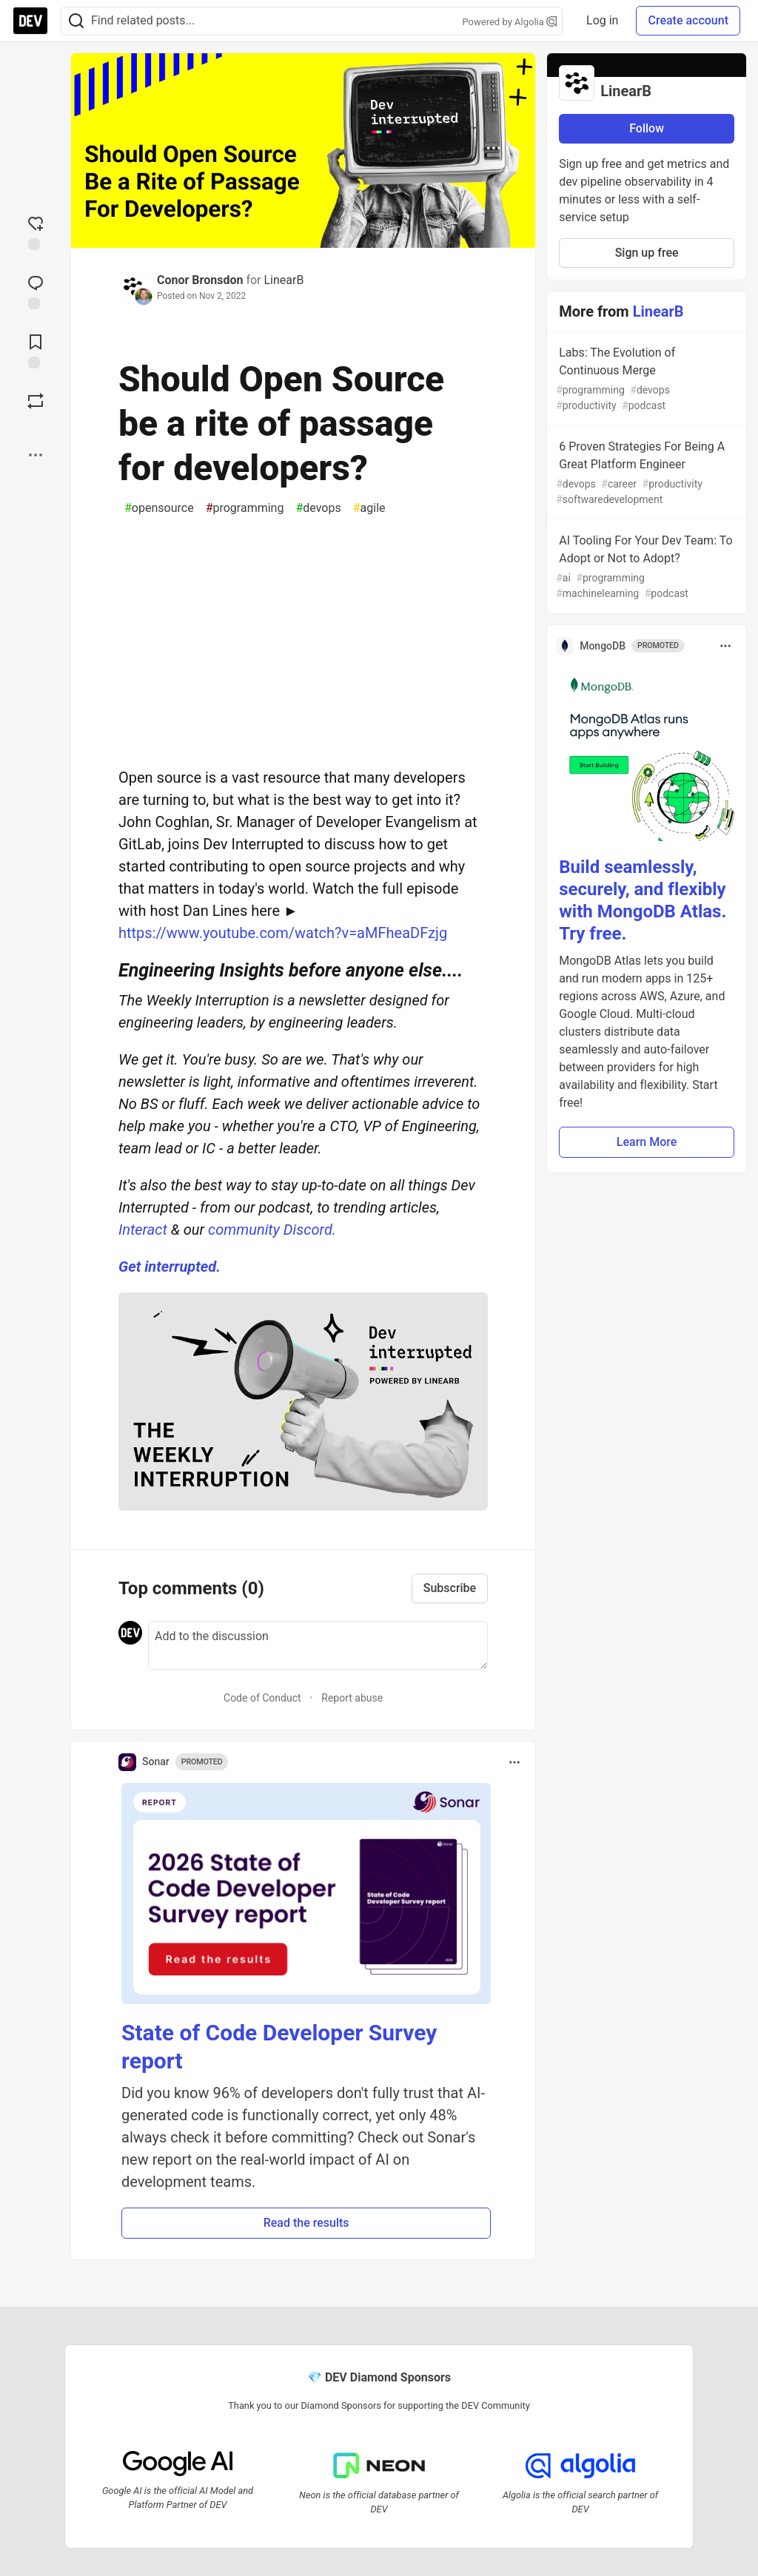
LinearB (283, 280)
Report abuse (352, 1698)
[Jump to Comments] (35, 290)
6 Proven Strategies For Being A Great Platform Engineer (645, 473)
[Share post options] (35, 455)
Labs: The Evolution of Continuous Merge (645, 379)
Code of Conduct (262, 1698)
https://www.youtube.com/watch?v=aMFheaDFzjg (282, 933)
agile (369, 508)
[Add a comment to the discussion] (318, 1645)
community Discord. (272, 1229)
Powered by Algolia (510, 21)
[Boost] (35, 401)
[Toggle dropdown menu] (514, 1762)
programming (245, 508)
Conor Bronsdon (200, 280)
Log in (602, 20)
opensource (159, 508)
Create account (688, 20)
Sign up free (647, 253)
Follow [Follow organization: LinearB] (646, 128)
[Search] (76, 21)
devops (318, 508)
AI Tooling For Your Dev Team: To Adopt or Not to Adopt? (645, 567)
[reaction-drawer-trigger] (35, 231)
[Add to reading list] (35, 350)
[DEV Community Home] (30, 21)
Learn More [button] (647, 1142)
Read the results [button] (306, 2223)
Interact (142, 1229)
